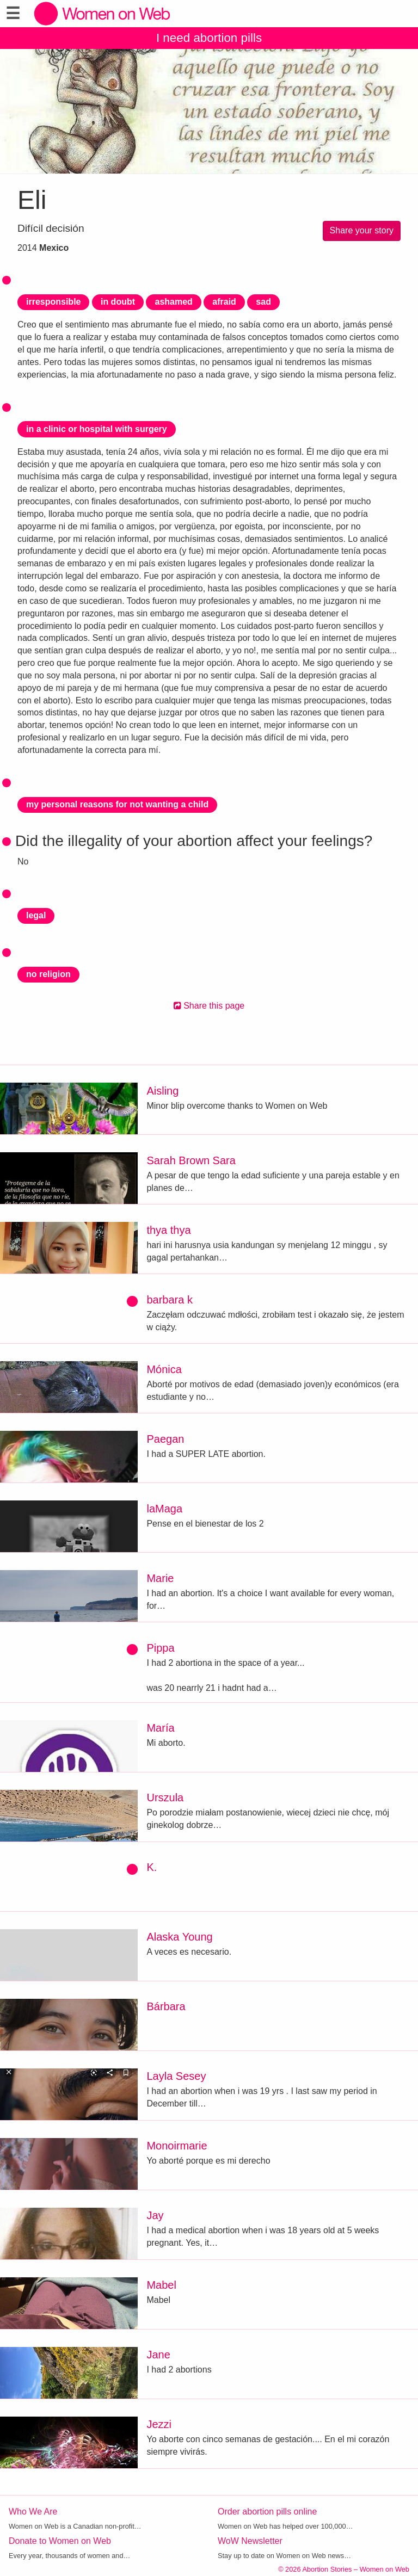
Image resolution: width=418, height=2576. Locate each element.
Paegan (165, 1439)
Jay (154, 2215)
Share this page (209, 1005)
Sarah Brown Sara (190, 1160)
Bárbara (165, 2006)
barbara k (169, 1300)
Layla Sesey (176, 2076)
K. (151, 1867)
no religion (48, 974)
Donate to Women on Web (60, 2541)
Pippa (160, 1648)
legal (36, 915)
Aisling (162, 1091)
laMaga (164, 1509)
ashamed (173, 301)
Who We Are (33, 2511)
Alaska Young (179, 1937)
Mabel (161, 2285)
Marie (160, 1578)
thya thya (168, 1230)
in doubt (118, 301)
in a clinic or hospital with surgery (96, 429)
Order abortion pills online (267, 2511)
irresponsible (53, 301)
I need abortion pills (209, 38)
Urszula (164, 1797)
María (160, 1728)
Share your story (362, 230)
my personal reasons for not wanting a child (117, 804)
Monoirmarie (176, 2146)
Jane (158, 2355)
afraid (224, 301)
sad (263, 301)
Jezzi (158, 2424)
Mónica (163, 1369)
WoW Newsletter (250, 2541)
